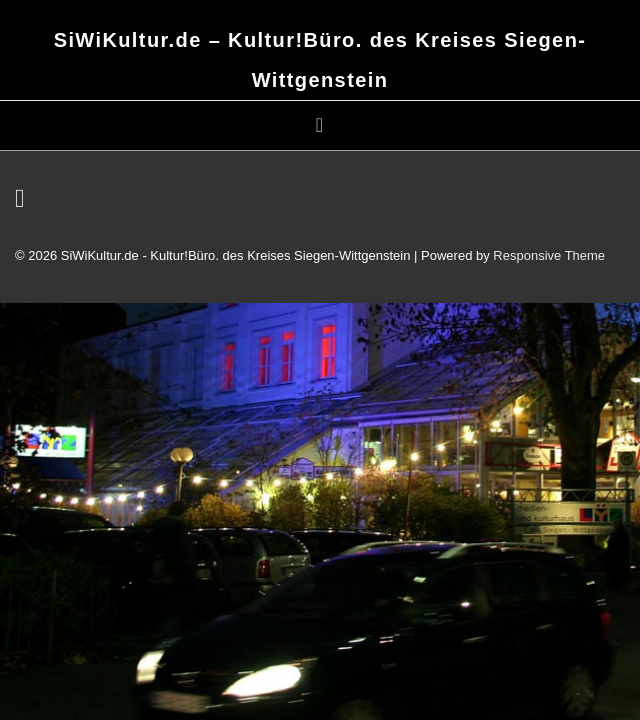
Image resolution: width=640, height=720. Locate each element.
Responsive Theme (549, 255)
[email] (22, 202)
